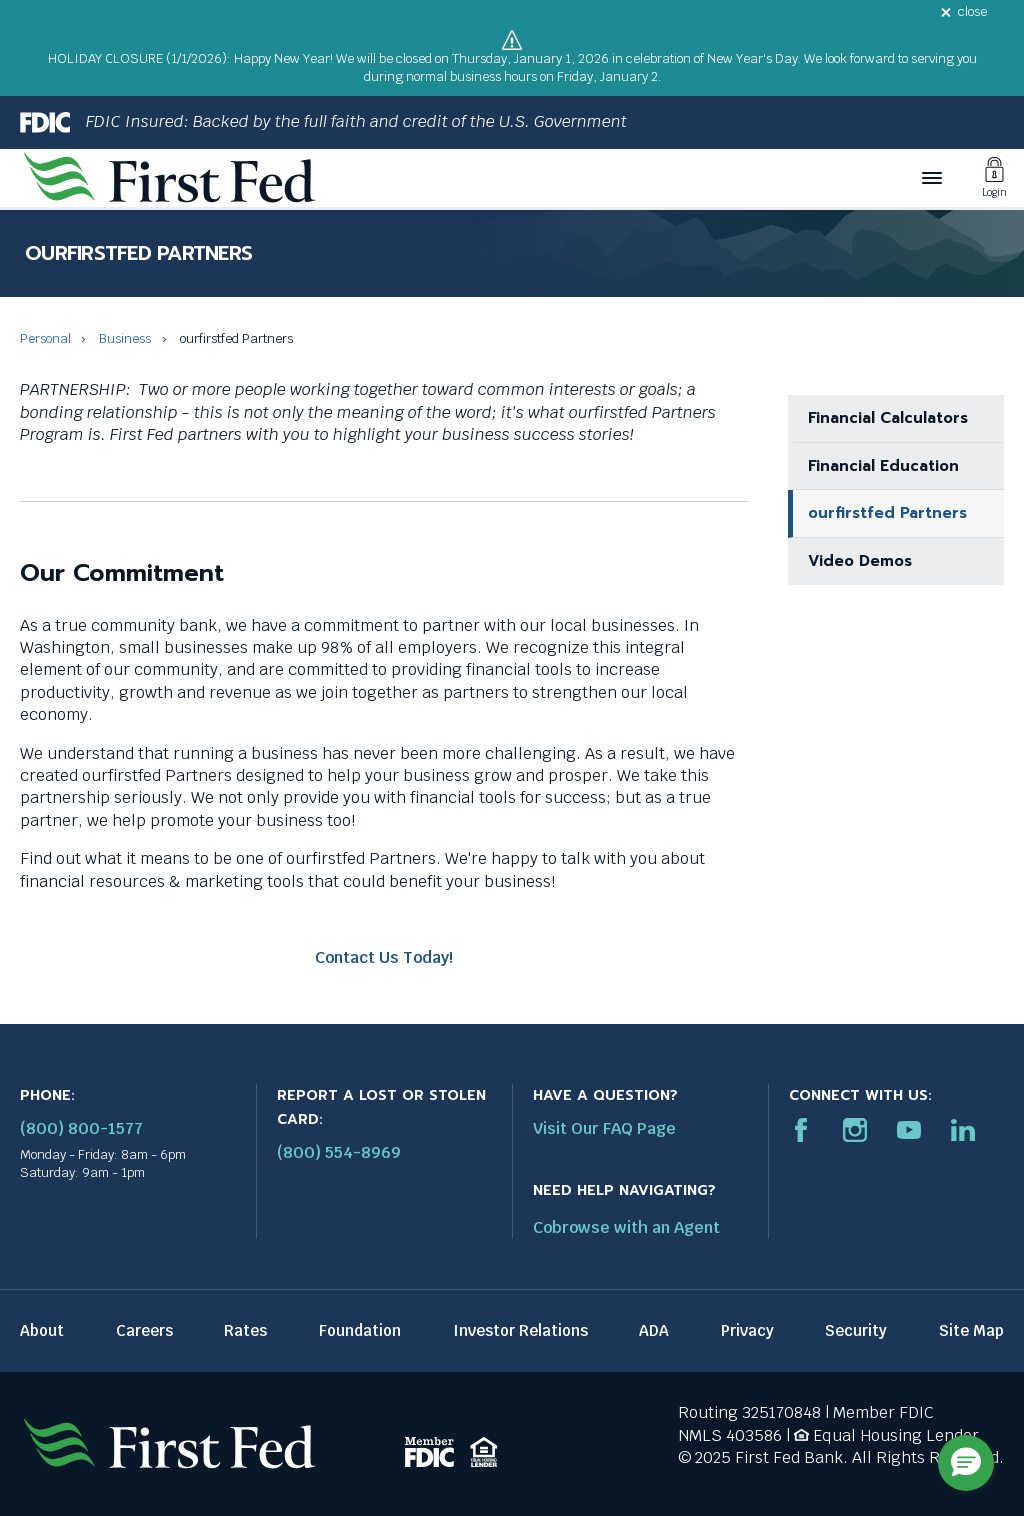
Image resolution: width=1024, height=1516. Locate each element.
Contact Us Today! (384, 957)
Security (856, 1330)
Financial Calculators (888, 418)
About (42, 1330)
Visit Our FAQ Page (604, 1128)
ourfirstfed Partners (887, 513)
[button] (966, 1463)
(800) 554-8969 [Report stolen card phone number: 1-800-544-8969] (339, 1152)
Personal (45, 338)
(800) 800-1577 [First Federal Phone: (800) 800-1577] (81, 1128)
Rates (245, 1330)
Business (125, 338)
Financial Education (883, 466)
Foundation (360, 1330)
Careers (144, 1330)
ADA (654, 1330)
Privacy (747, 1330)
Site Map (971, 1330)
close (972, 12)
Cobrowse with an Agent (626, 1227)
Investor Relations (520, 1330)
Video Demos (860, 561)
